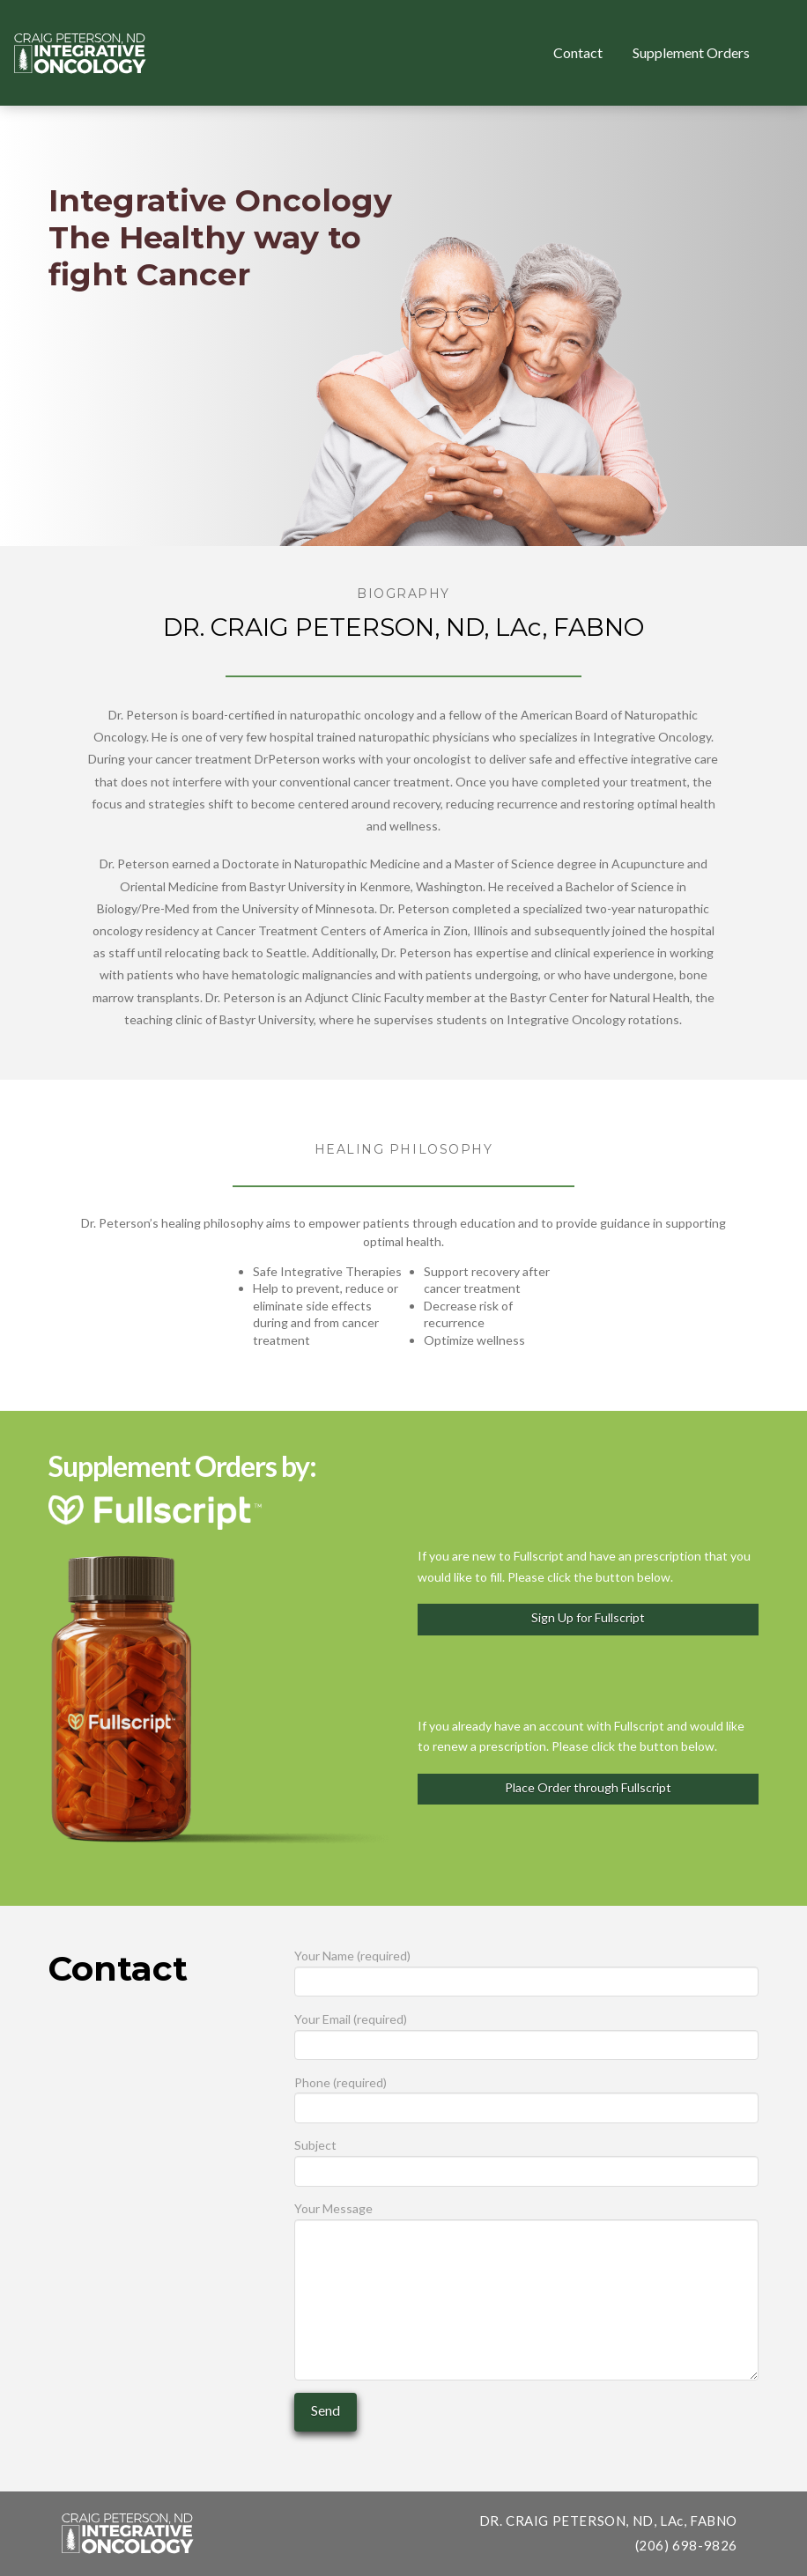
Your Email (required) (526, 2033)
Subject (526, 2159)
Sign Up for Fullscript (588, 1617)
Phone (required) (526, 2096)
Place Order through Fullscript (588, 1787)
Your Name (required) (526, 1969)
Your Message (526, 2219)
